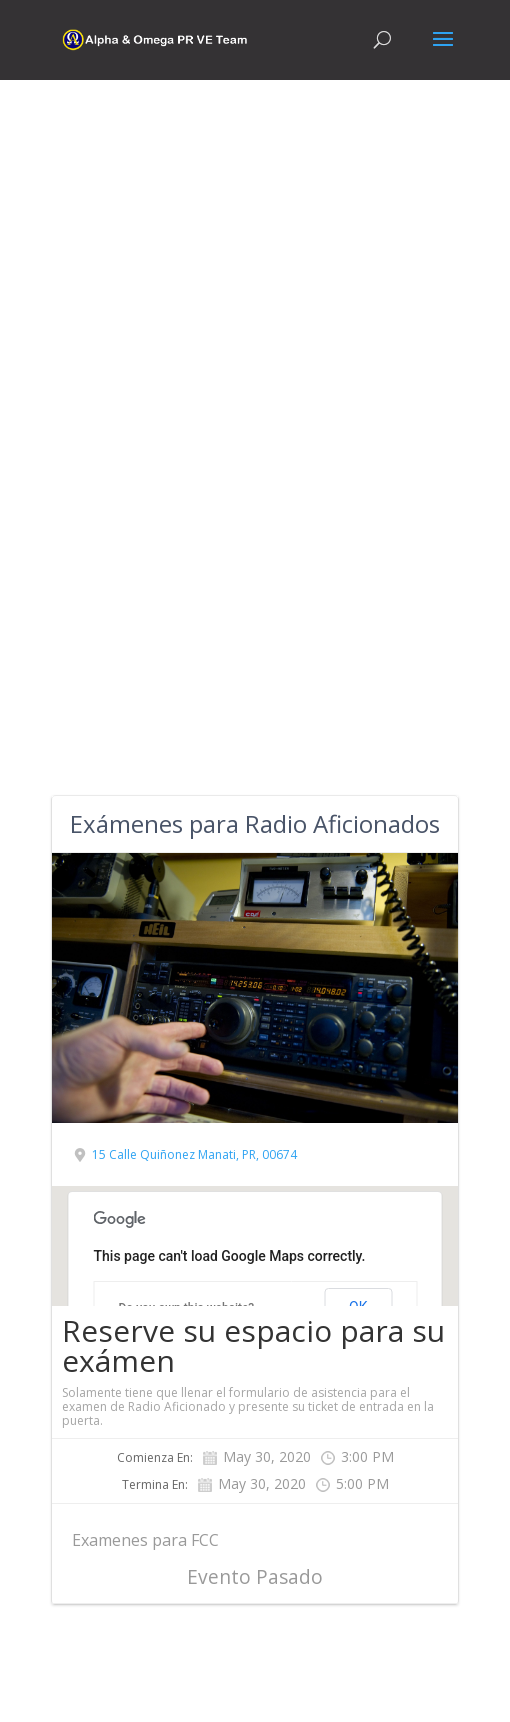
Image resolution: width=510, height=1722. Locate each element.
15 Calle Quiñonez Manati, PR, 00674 (194, 1154)
